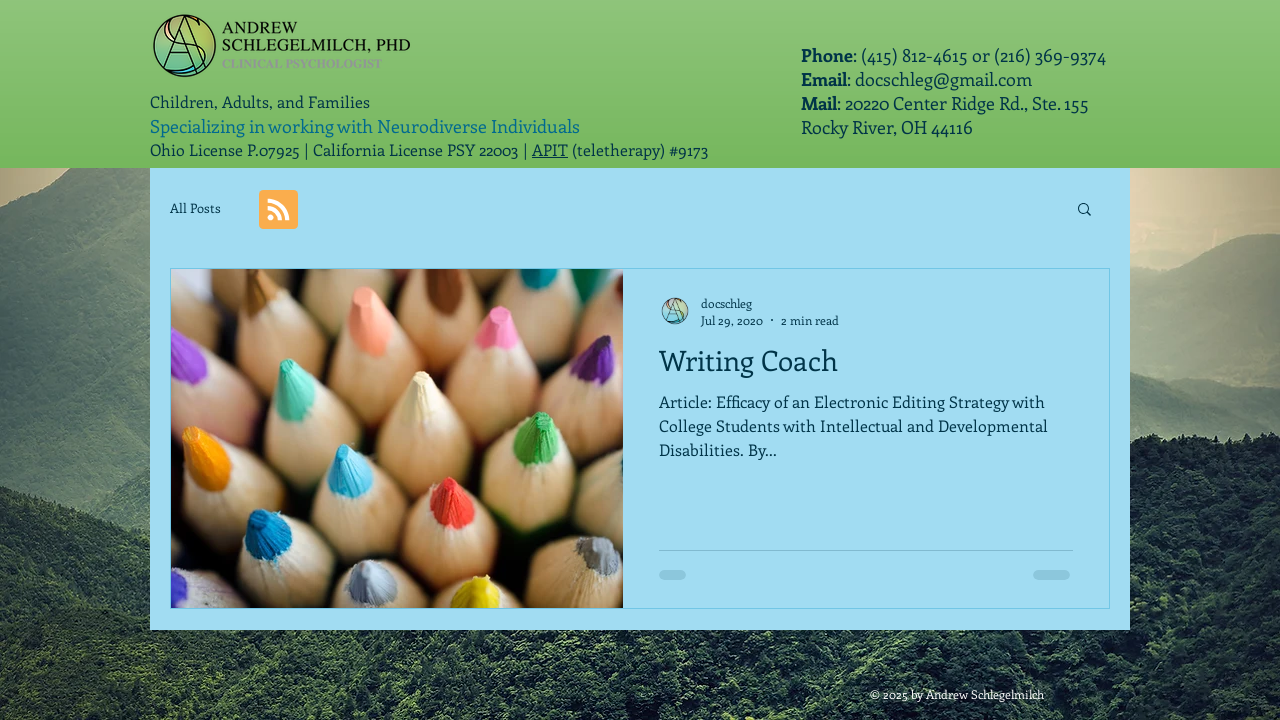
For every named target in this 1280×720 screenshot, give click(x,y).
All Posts (195, 207)
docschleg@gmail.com (943, 79)
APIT (550, 149)
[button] (1084, 210)
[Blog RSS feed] (278, 210)
